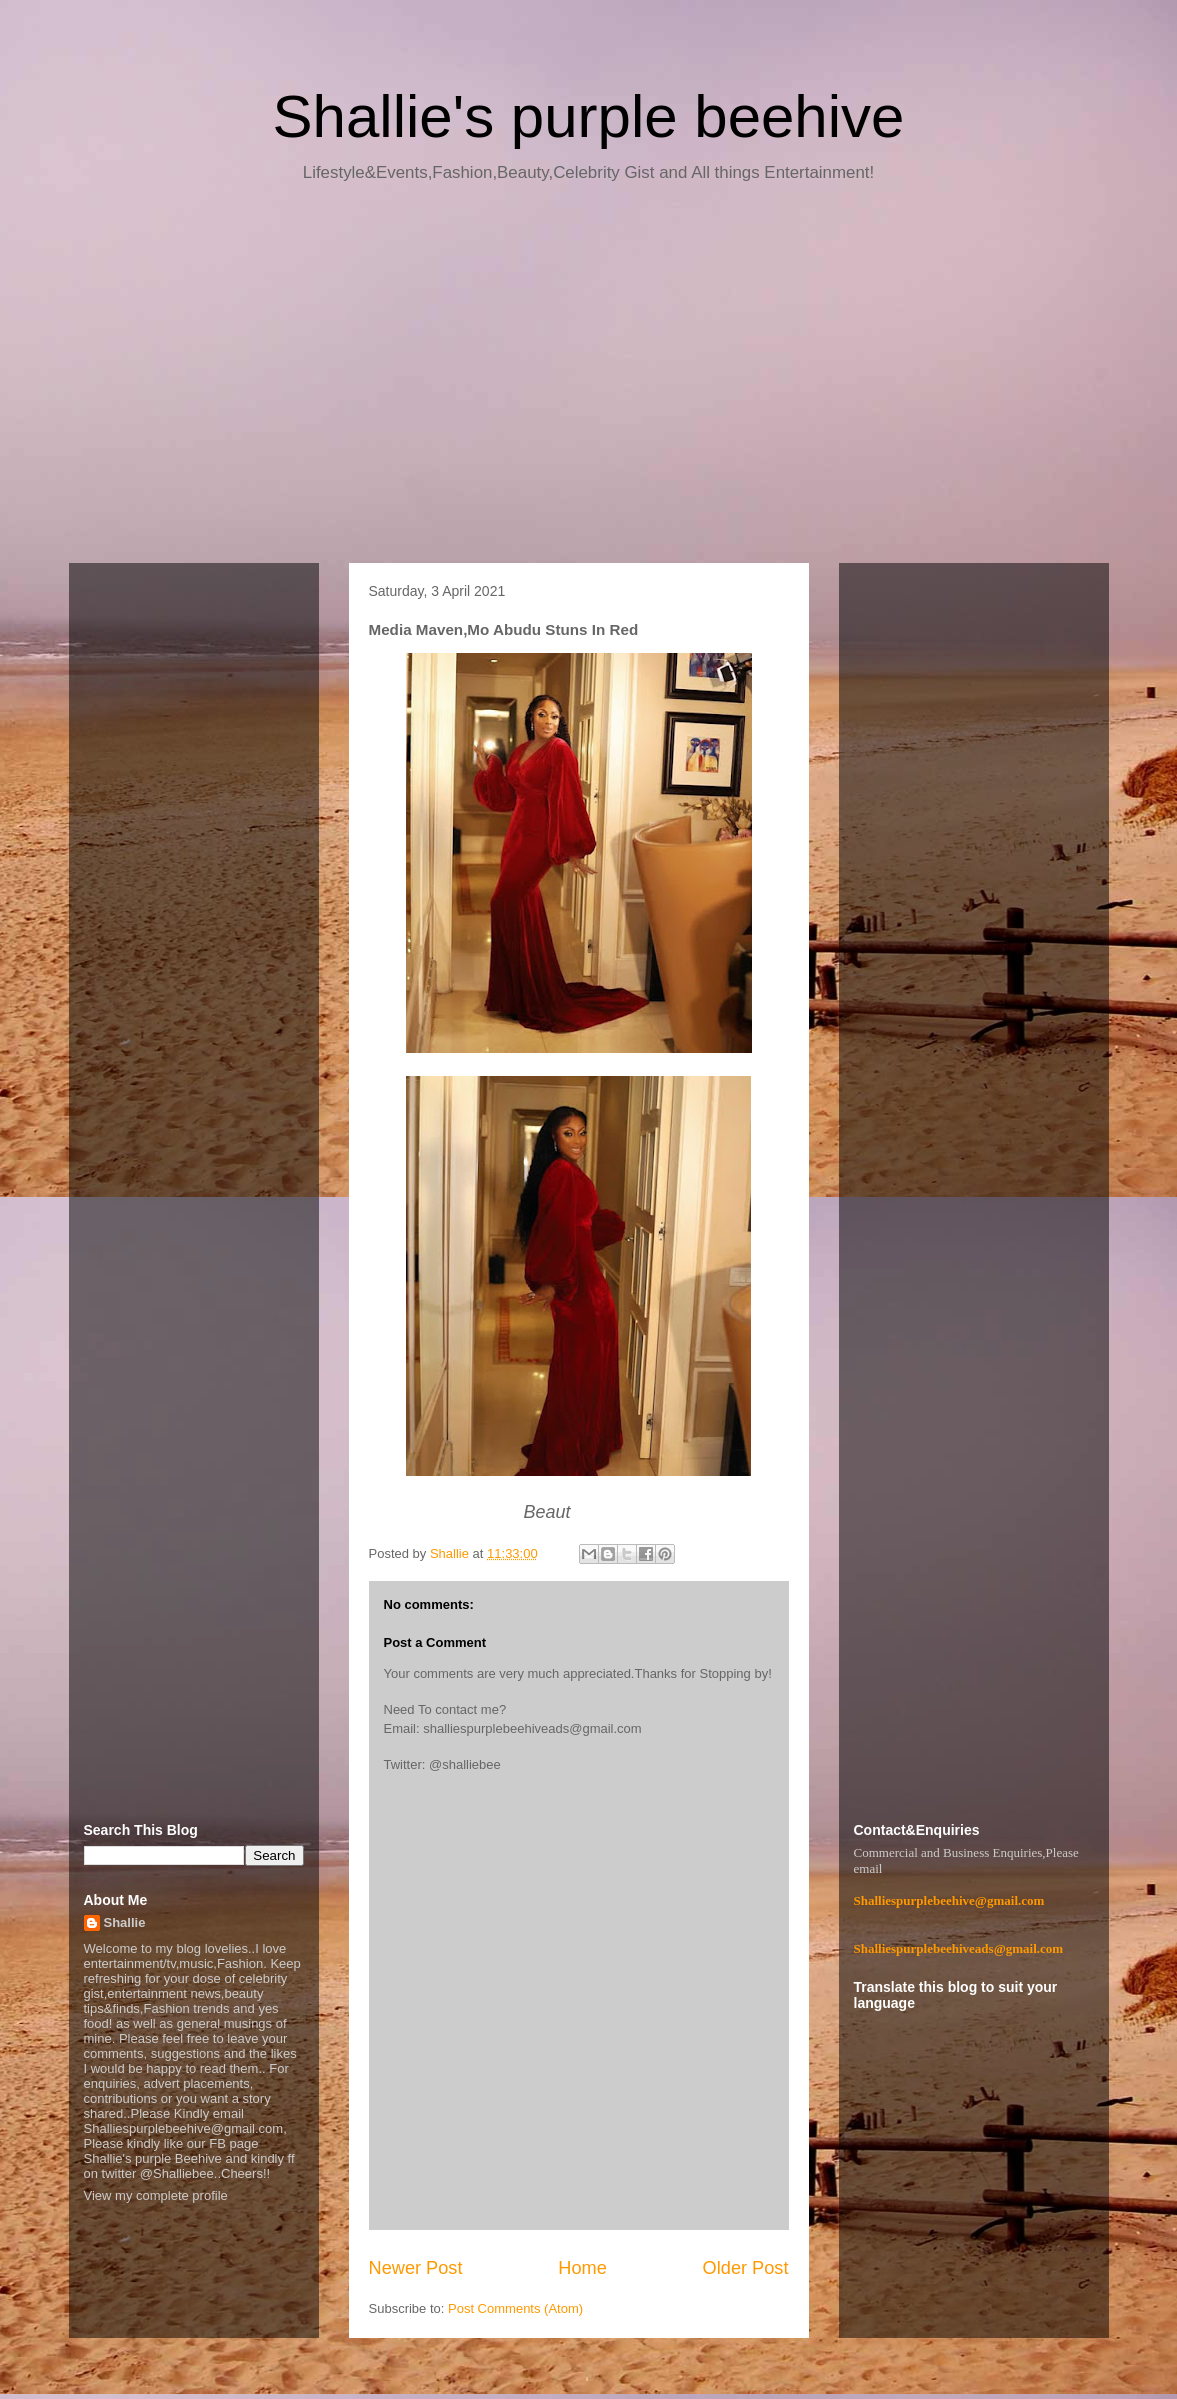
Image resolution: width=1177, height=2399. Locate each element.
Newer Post (416, 2268)
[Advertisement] (589, 380)
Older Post (746, 2268)
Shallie (125, 1922)
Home (582, 2268)
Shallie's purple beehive (589, 116)
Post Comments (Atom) (515, 2308)
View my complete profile (156, 2195)
